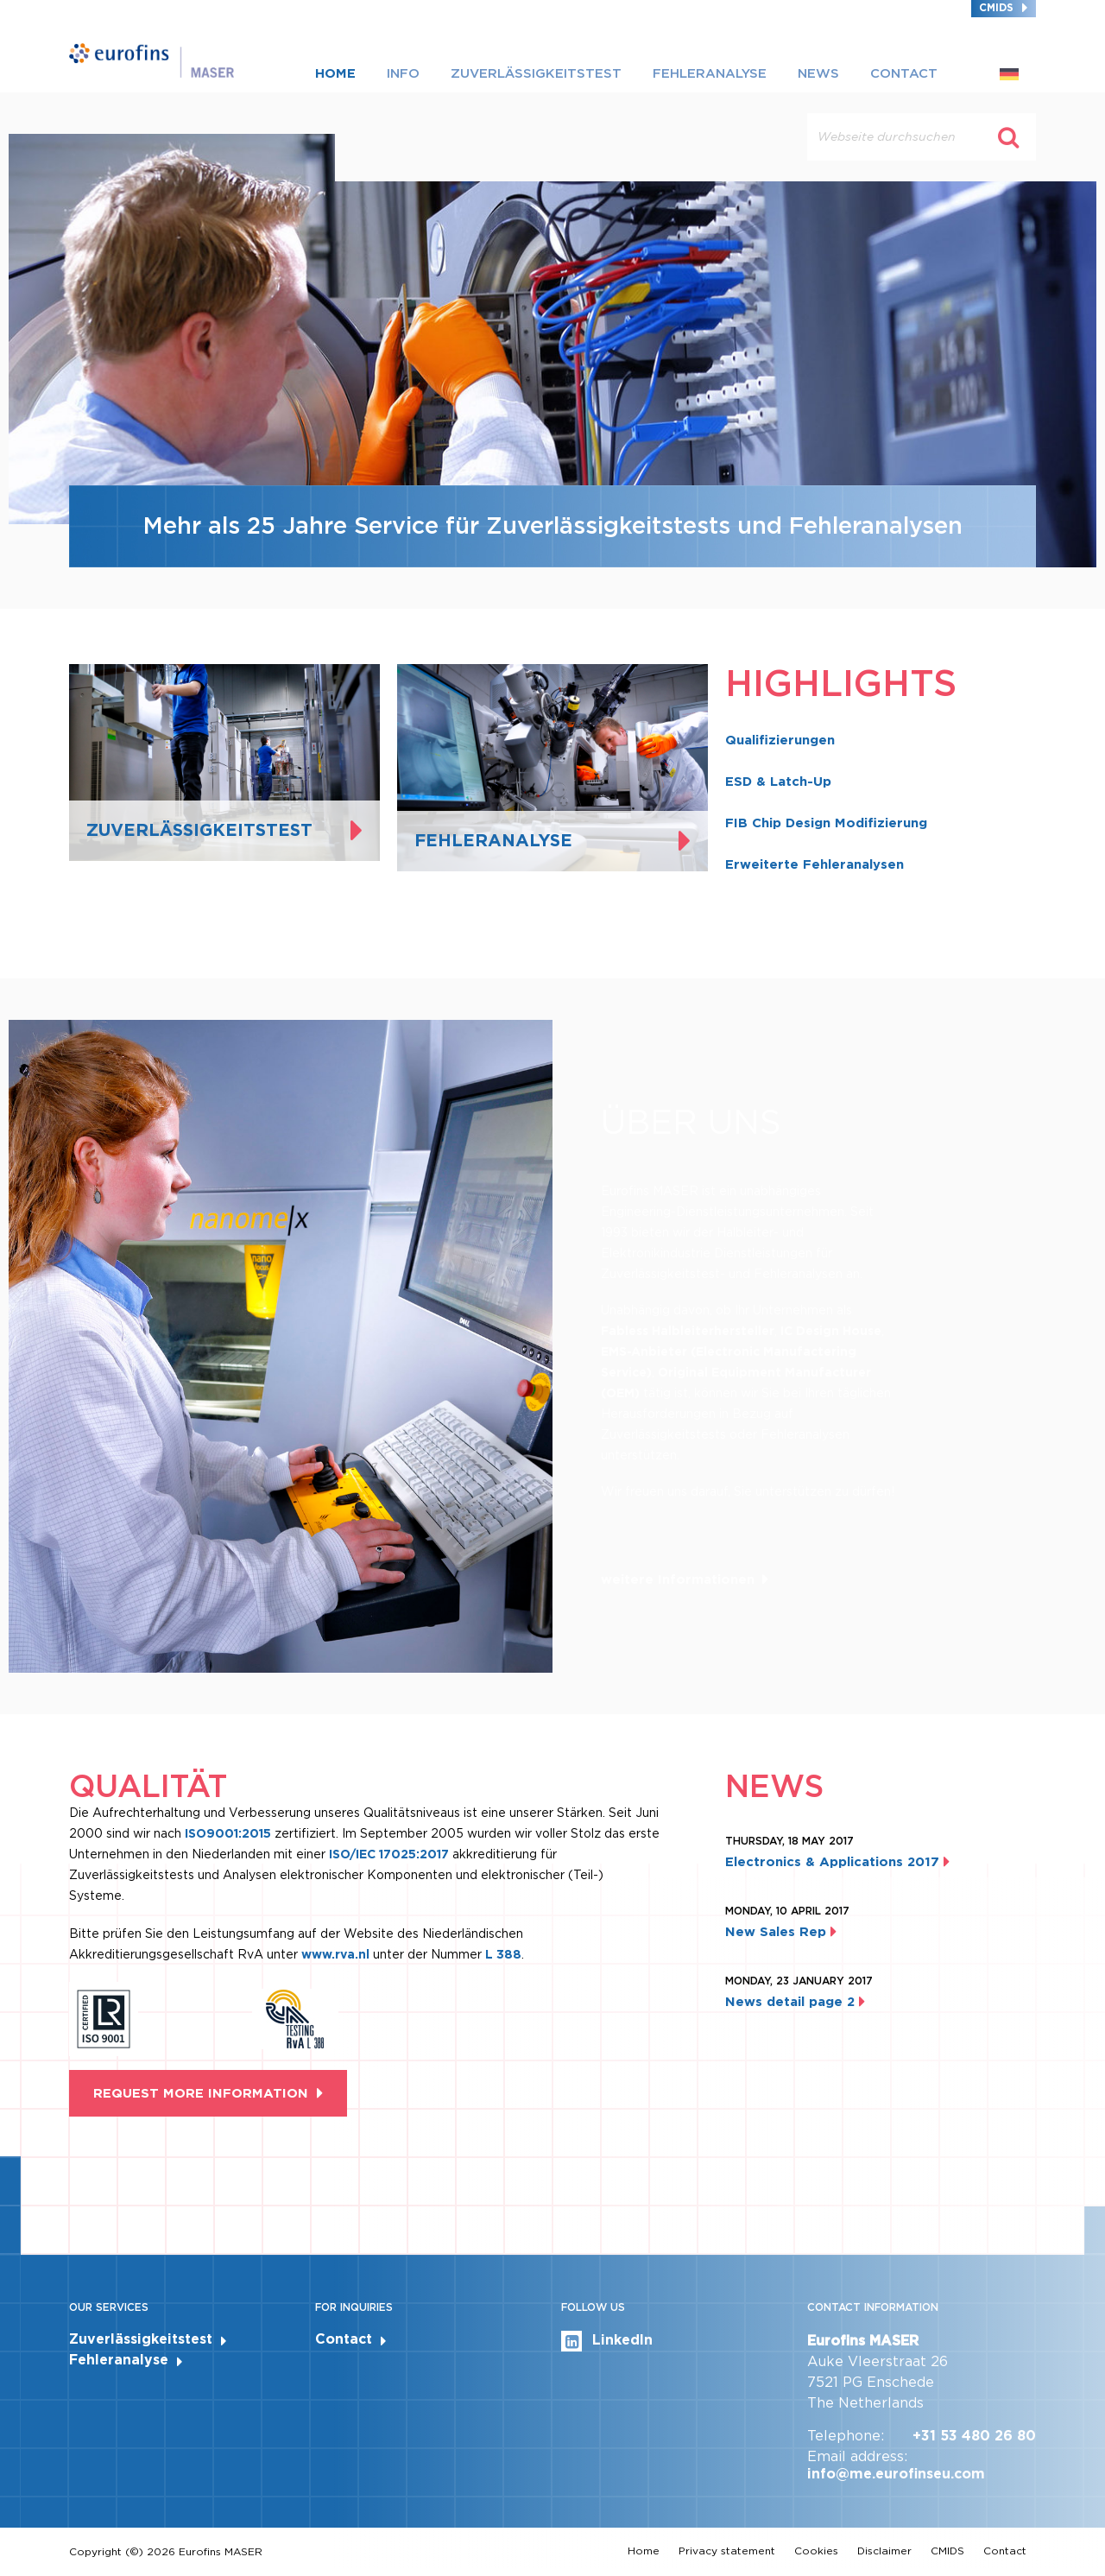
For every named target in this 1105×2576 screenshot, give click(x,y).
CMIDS (996, 7)
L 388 (503, 1954)
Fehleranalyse (710, 73)
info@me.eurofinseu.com (896, 2473)
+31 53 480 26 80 (974, 2435)
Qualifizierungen (780, 740)
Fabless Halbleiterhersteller (687, 1331)
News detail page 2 (795, 2002)
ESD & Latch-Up (778, 781)
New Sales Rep (781, 1932)
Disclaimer (884, 2550)
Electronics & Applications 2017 (837, 1862)
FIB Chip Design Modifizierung (826, 823)
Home (335, 73)
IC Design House (830, 1331)
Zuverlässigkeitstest (536, 73)
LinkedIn (607, 2341)
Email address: (857, 2456)
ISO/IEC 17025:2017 (389, 1854)
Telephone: (845, 2435)
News (818, 73)
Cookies (816, 2550)
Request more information (200, 2093)
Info (403, 73)
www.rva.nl (337, 1954)
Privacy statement (727, 2550)
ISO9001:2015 (228, 1833)
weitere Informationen (678, 1579)
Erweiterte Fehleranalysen (814, 864)
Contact (904, 73)
